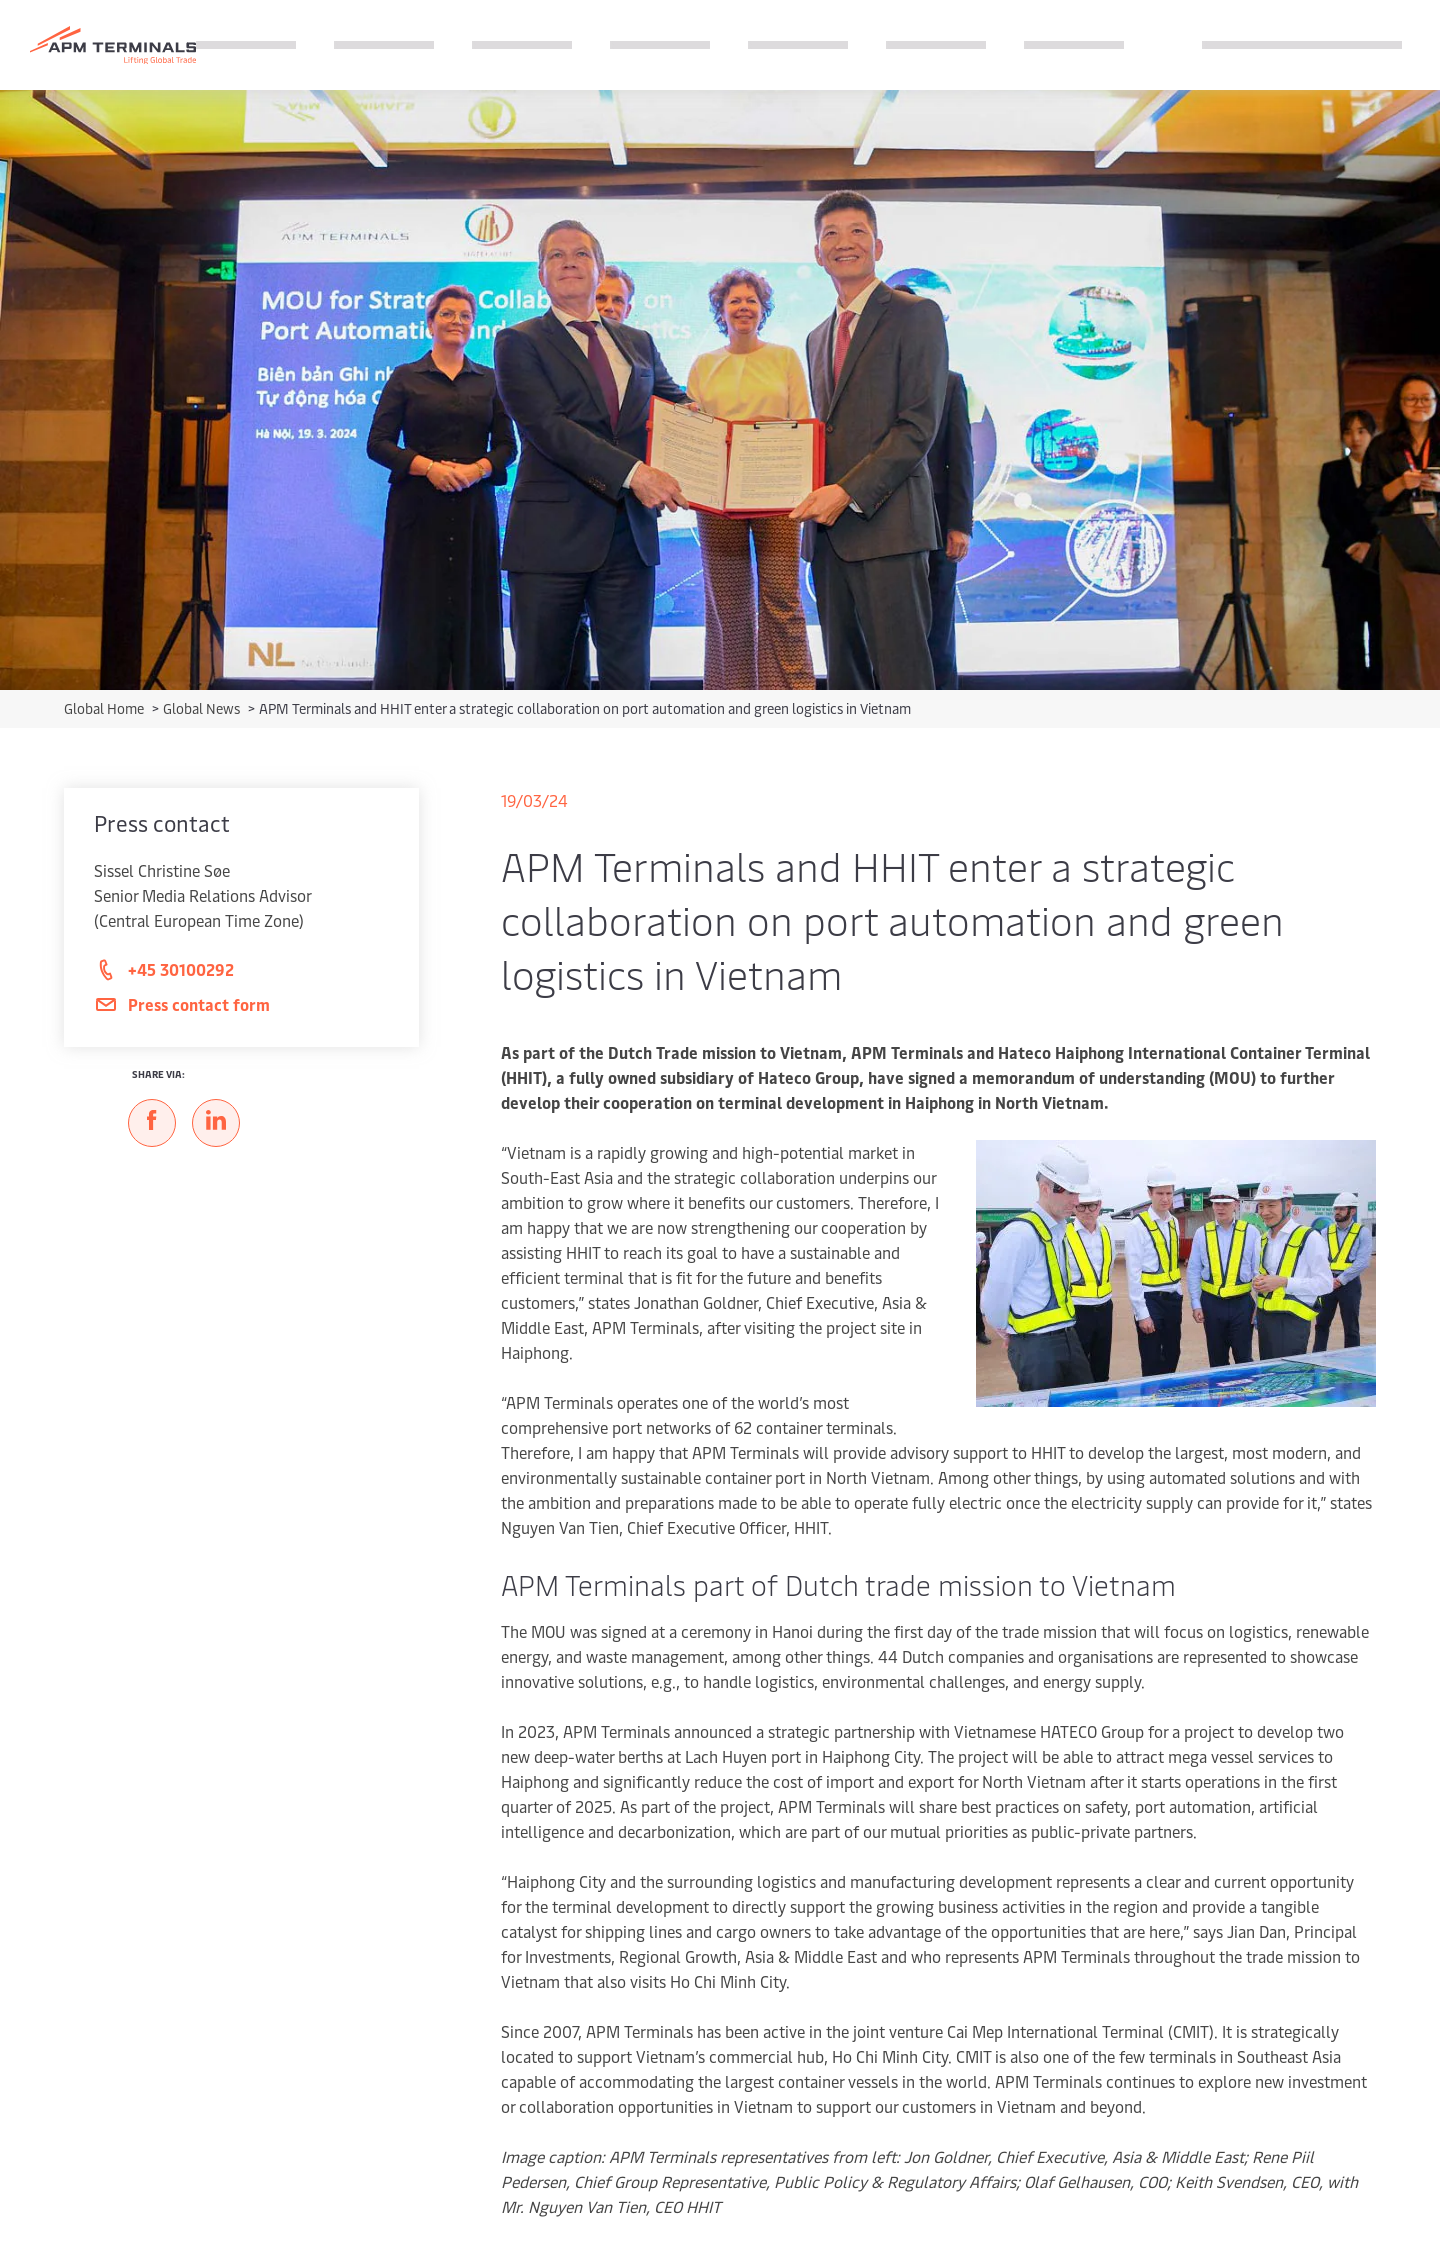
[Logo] (113, 45)
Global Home (105, 708)
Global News (203, 708)
